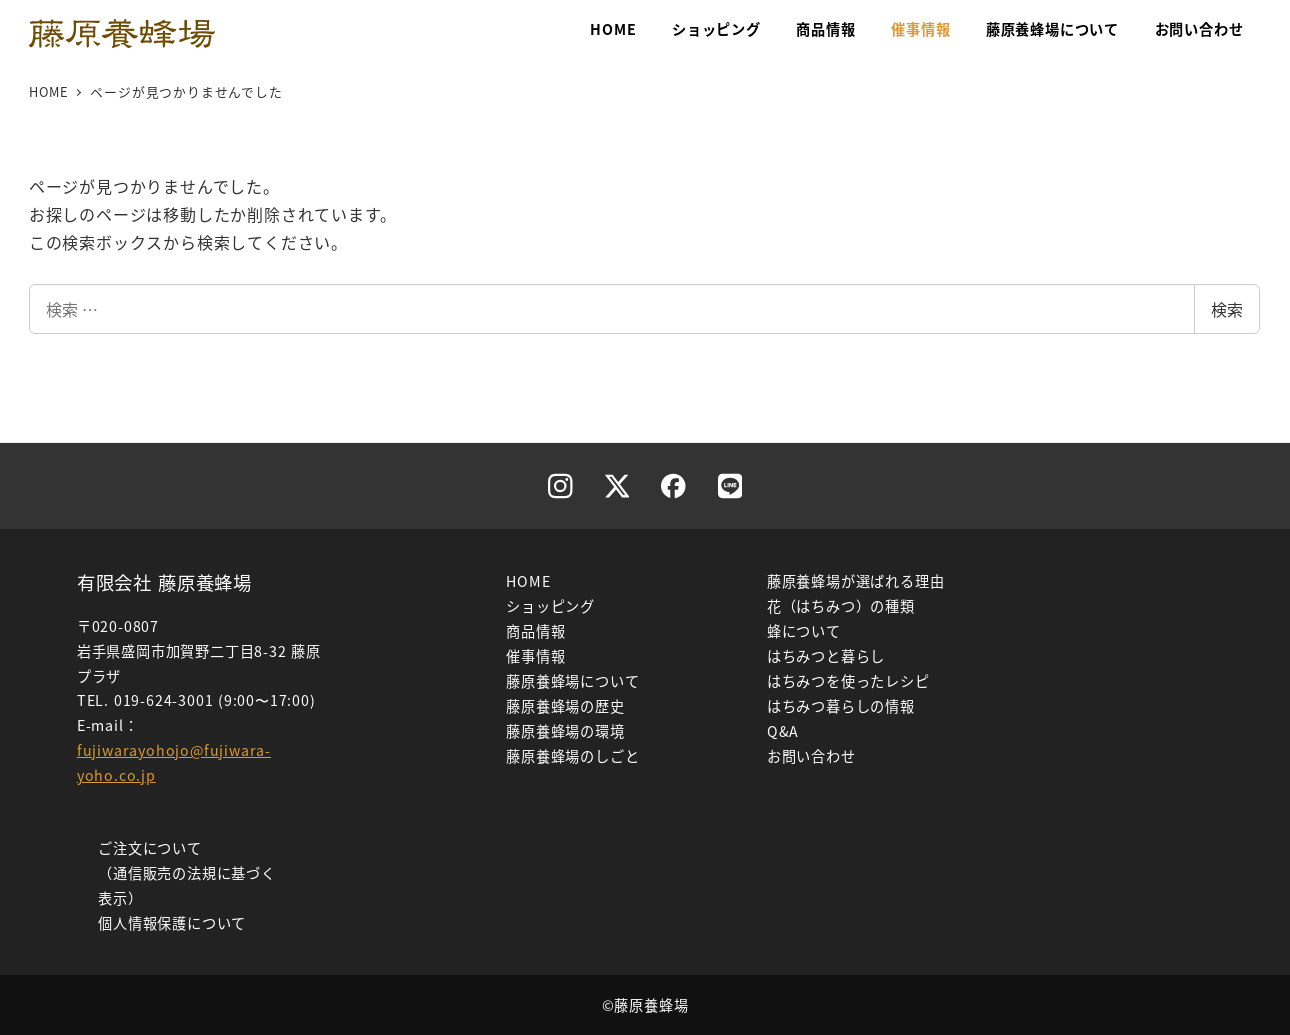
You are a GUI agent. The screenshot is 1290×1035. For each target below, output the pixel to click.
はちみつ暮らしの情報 (841, 706)
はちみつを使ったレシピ (848, 681)
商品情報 (535, 631)
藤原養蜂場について (572, 681)
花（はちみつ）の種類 (841, 606)
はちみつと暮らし (826, 656)
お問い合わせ (811, 756)
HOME (528, 581)
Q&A (783, 731)
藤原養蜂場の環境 (565, 731)
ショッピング (550, 606)
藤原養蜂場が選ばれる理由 (856, 581)
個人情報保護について (172, 923)
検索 (1227, 309)
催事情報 (535, 656)
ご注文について (150, 848)
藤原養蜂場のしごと (572, 756)
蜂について (804, 631)
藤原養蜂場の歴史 (565, 706)
